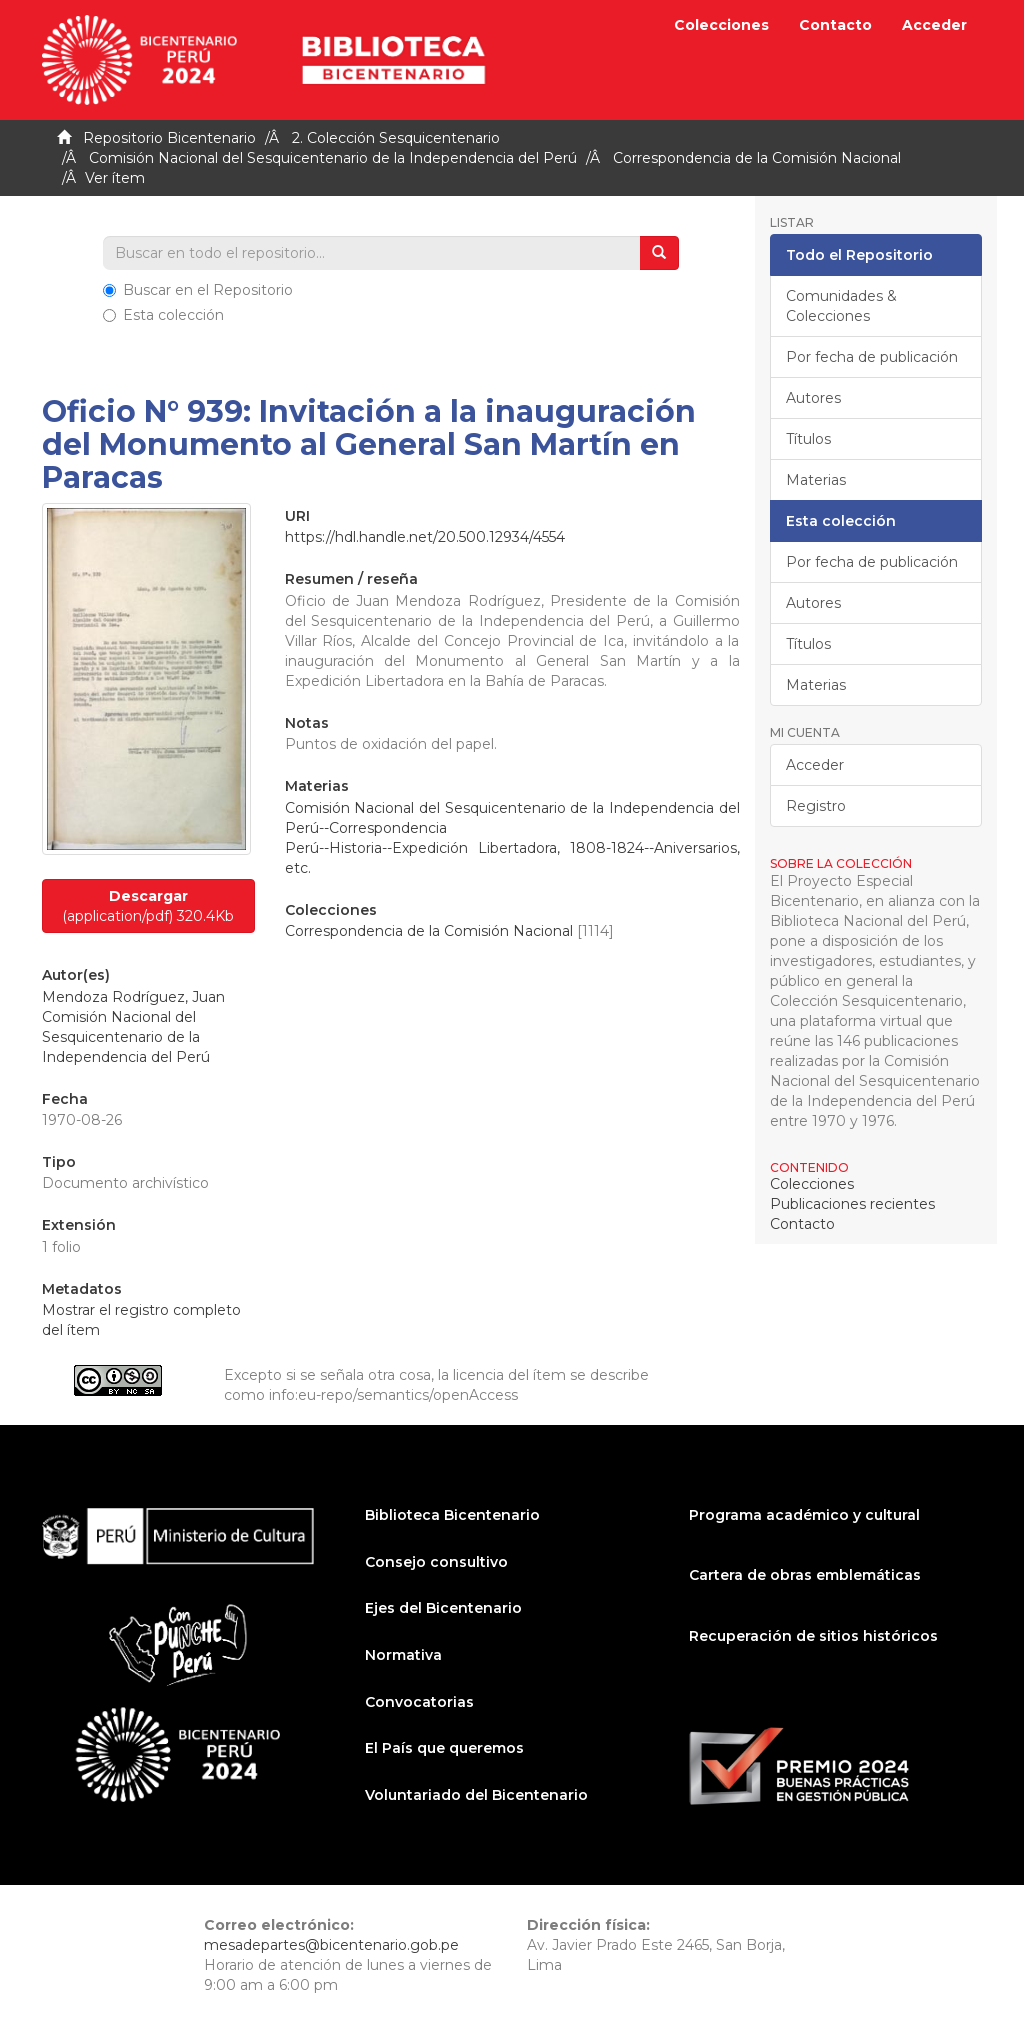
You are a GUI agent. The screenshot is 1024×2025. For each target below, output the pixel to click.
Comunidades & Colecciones (841, 306)
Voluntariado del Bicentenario (476, 1795)
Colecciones (721, 25)
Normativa (403, 1655)
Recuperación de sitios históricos (813, 1636)
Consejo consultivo (436, 1562)
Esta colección (163, 315)
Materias (816, 480)
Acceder (815, 765)
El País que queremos (444, 1748)
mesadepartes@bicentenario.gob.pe (331, 1945)
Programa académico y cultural (804, 1515)
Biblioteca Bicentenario (452, 1515)
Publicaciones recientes (852, 1204)
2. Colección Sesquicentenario (396, 138)
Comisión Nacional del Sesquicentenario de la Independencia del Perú (333, 158)
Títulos (808, 439)
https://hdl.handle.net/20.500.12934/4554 (425, 537)
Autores (813, 398)
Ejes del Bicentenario (443, 1608)
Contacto (835, 25)
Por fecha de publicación (872, 357)
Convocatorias (419, 1702)
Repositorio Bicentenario (169, 138)
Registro (816, 806)
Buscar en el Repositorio (198, 290)
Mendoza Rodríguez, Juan (133, 997)
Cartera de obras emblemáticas (805, 1575)
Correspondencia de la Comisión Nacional (757, 158)
